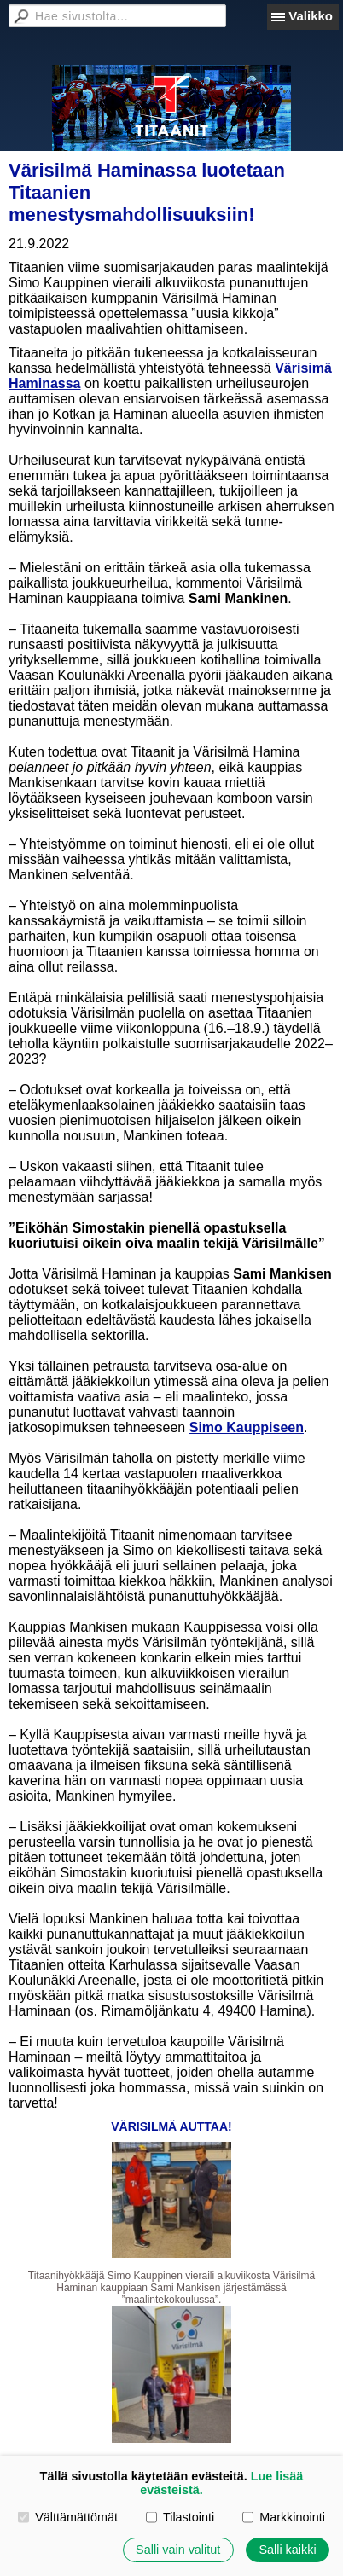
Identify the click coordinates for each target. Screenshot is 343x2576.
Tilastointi (180, 2517)
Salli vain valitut (178, 2549)
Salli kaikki (287, 2549)
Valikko (310, 16)
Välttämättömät (68, 2517)
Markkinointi (283, 2517)
